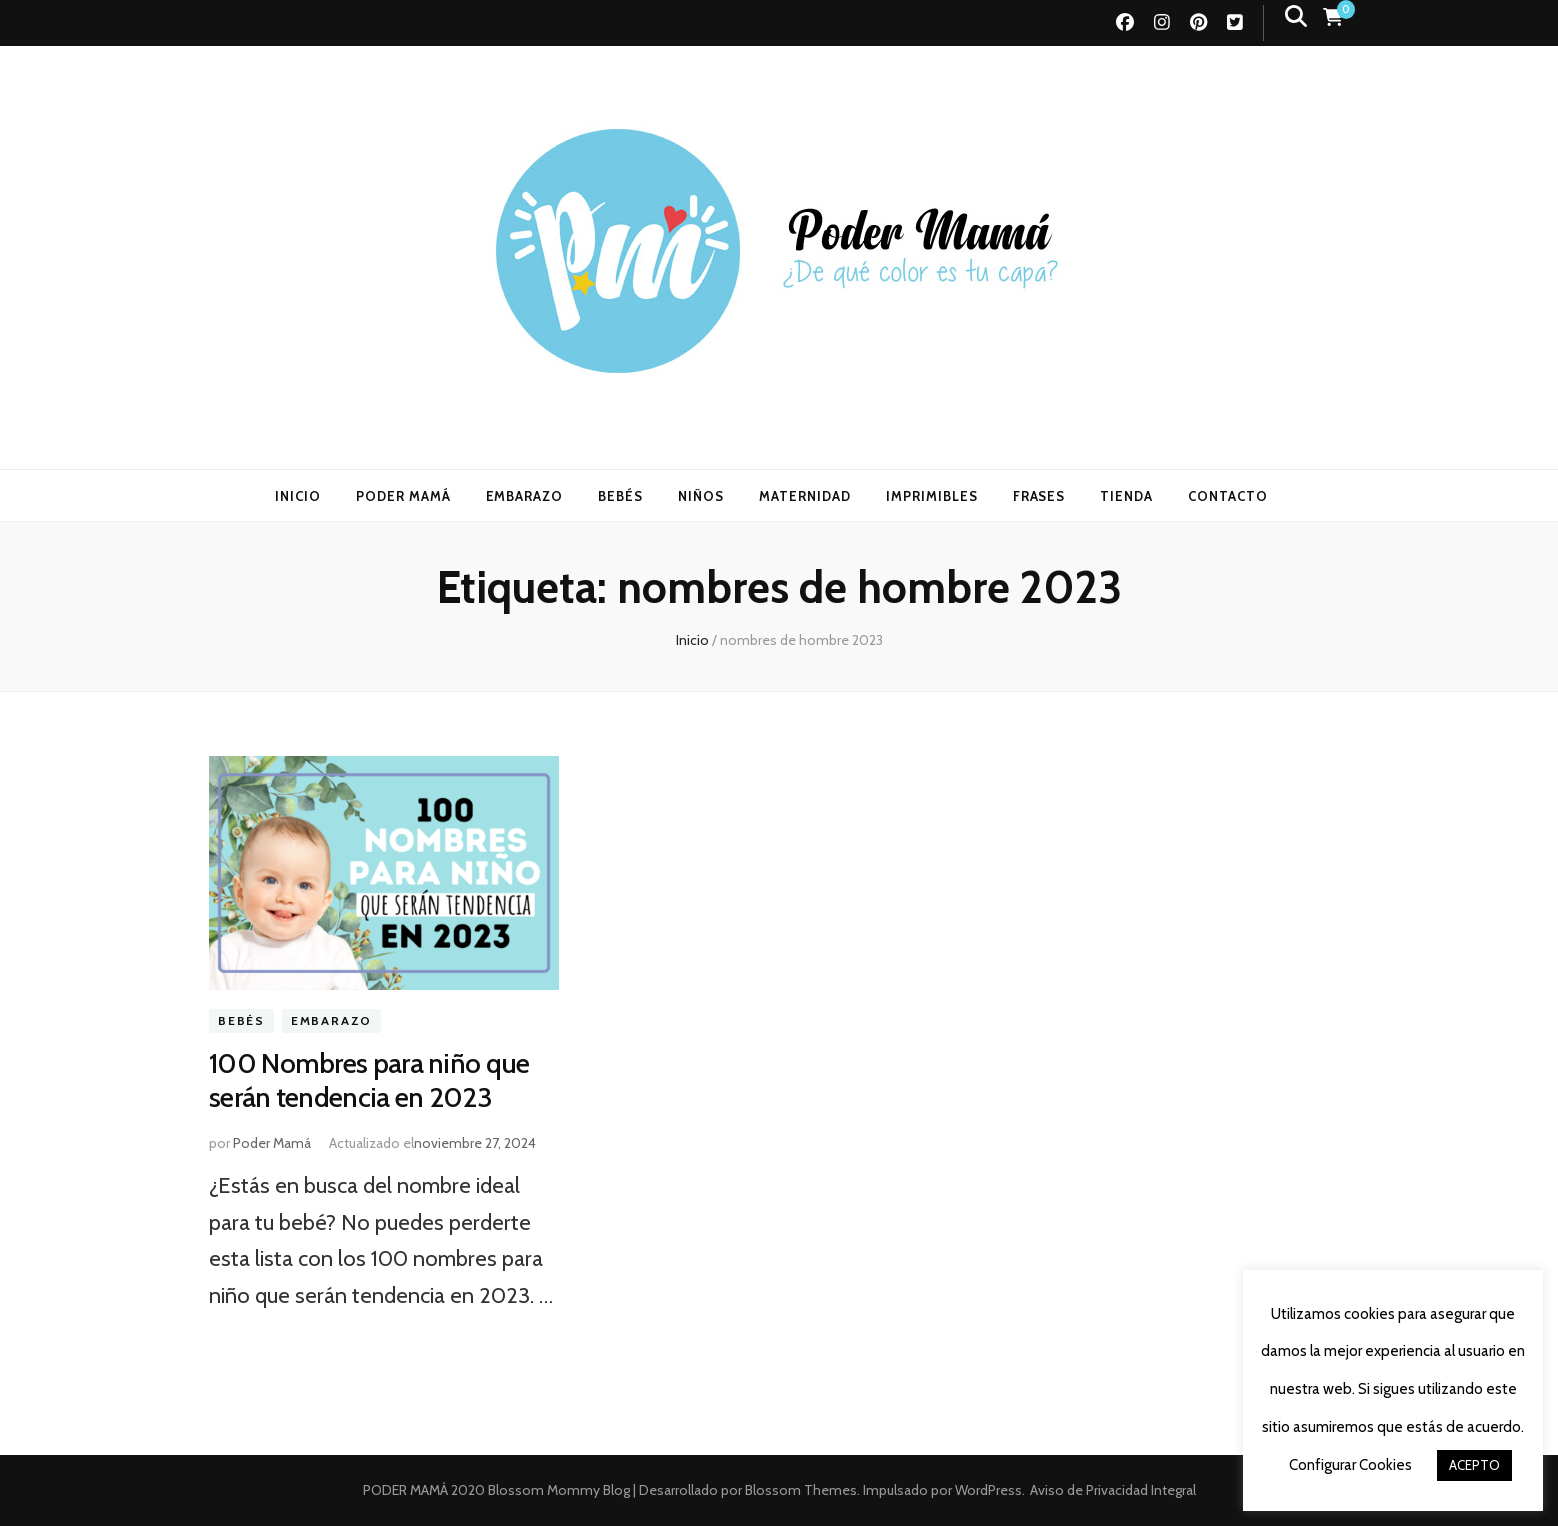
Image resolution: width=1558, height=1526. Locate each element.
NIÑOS (701, 496)
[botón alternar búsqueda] (1296, 16)
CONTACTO (1228, 496)
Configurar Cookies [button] (1350, 1465)
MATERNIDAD (805, 496)
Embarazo (331, 1021)
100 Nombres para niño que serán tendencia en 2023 (369, 1080)
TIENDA (1126, 496)
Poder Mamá (272, 1143)
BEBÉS (620, 496)
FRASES (1039, 496)
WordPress (988, 1490)
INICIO (298, 496)
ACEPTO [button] (1474, 1465)
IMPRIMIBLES (932, 496)
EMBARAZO (525, 496)
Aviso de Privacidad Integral (1113, 1490)
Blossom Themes (799, 1490)
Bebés (241, 1021)
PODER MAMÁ (403, 496)
